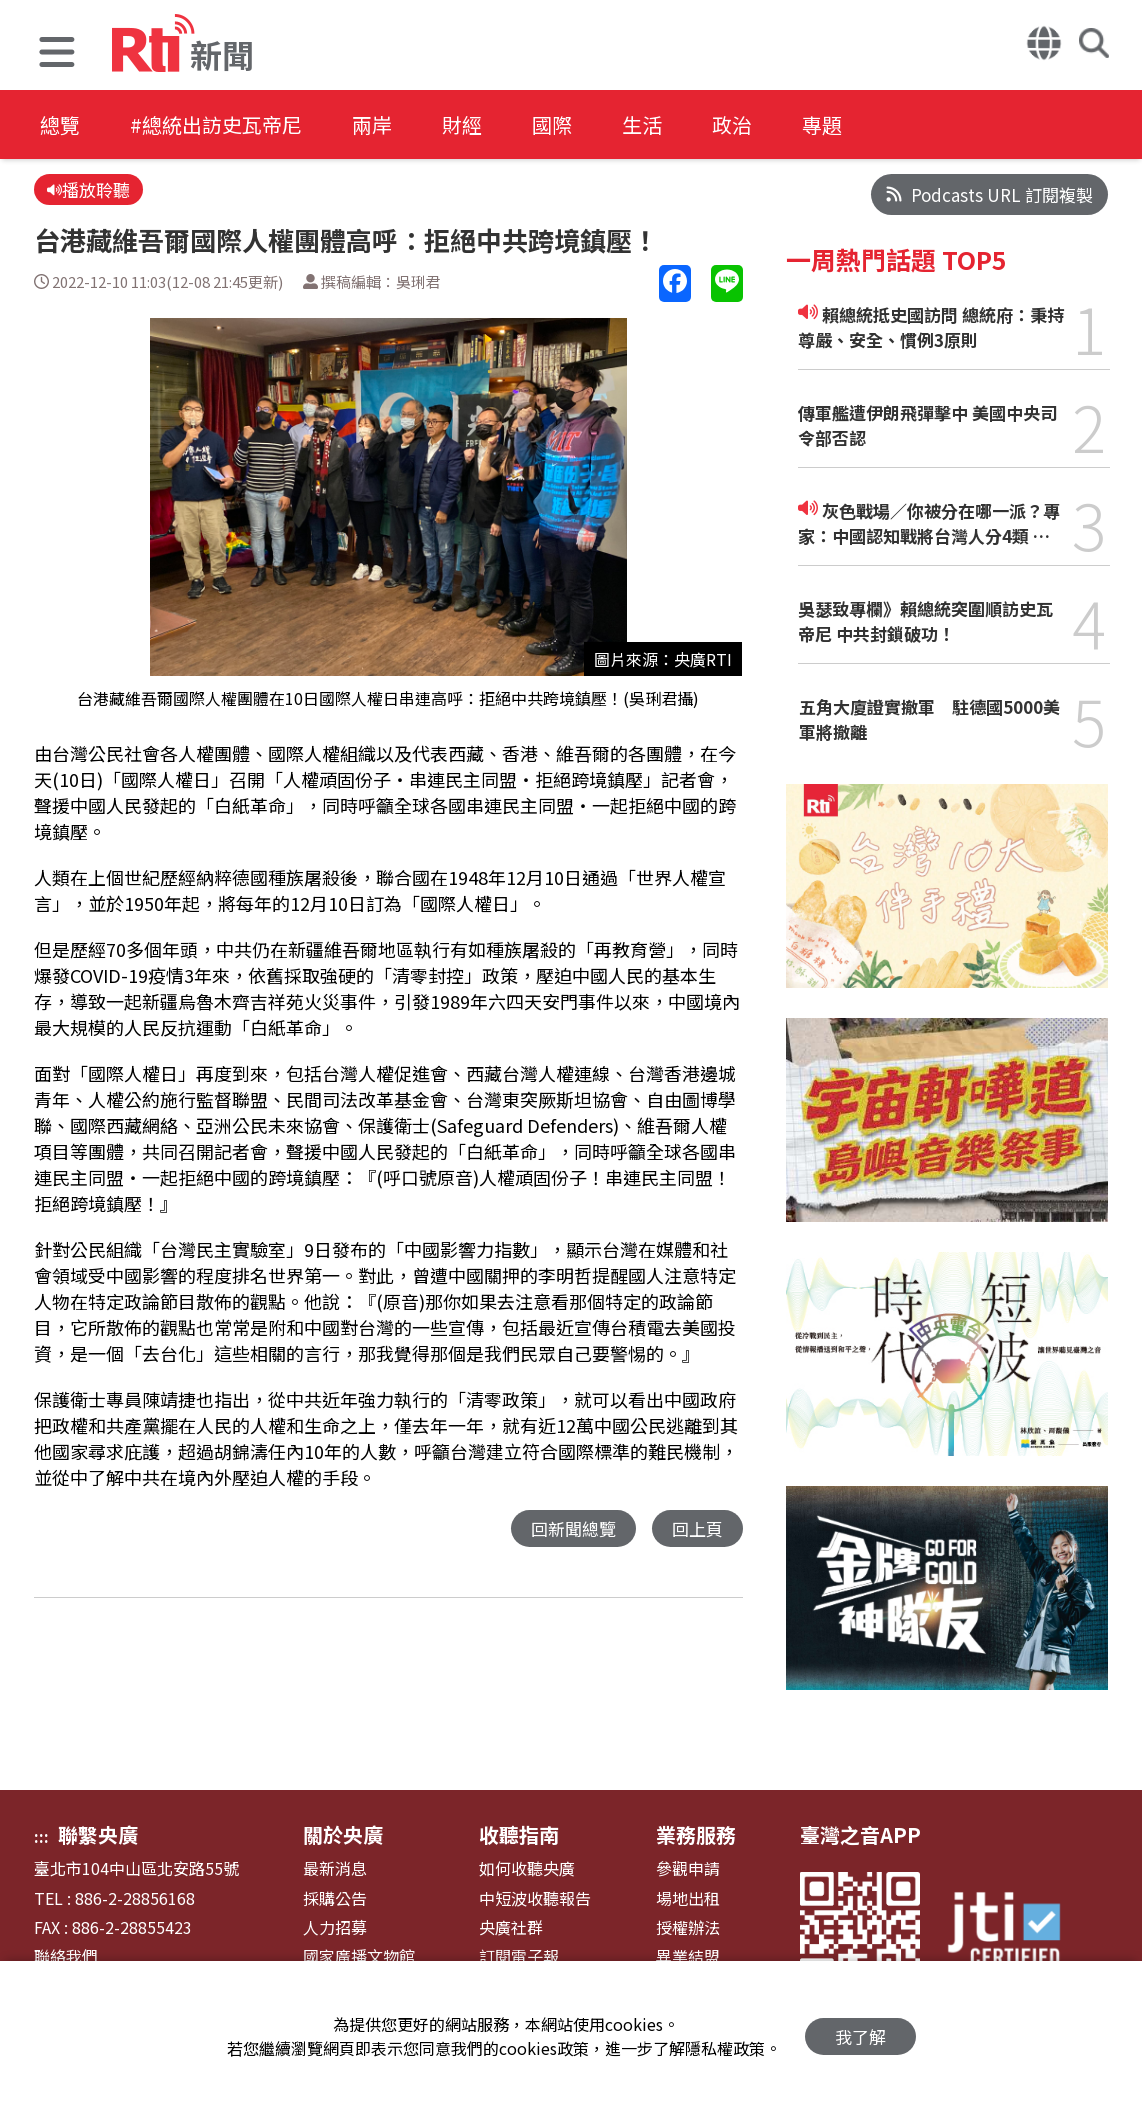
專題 (822, 124)
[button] (57, 54)
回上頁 (697, 1528)
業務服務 (696, 1834)
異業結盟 (688, 1956)
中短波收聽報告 (535, 1898)
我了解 (860, 2036)
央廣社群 (511, 1927)
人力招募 (335, 1927)
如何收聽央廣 (527, 1868)
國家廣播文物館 (359, 1956)
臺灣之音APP (860, 1834)
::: (41, 1836)
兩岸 (372, 124)
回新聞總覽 (573, 1528)
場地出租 (688, 1898)
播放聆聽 (88, 189)
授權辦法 (688, 1927)
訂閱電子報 (519, 1956)
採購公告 (335, 1898)
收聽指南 (519, 1834)
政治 (732, 124)
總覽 (60, 124)
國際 (552, 124)
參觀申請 (688, 1868)
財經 (462, 124)
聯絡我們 (66, 1956)
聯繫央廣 (98, 1834)
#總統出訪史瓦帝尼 (216, 124)
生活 (642, 124)
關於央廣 (343, 1834)
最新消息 (335, 1868)
